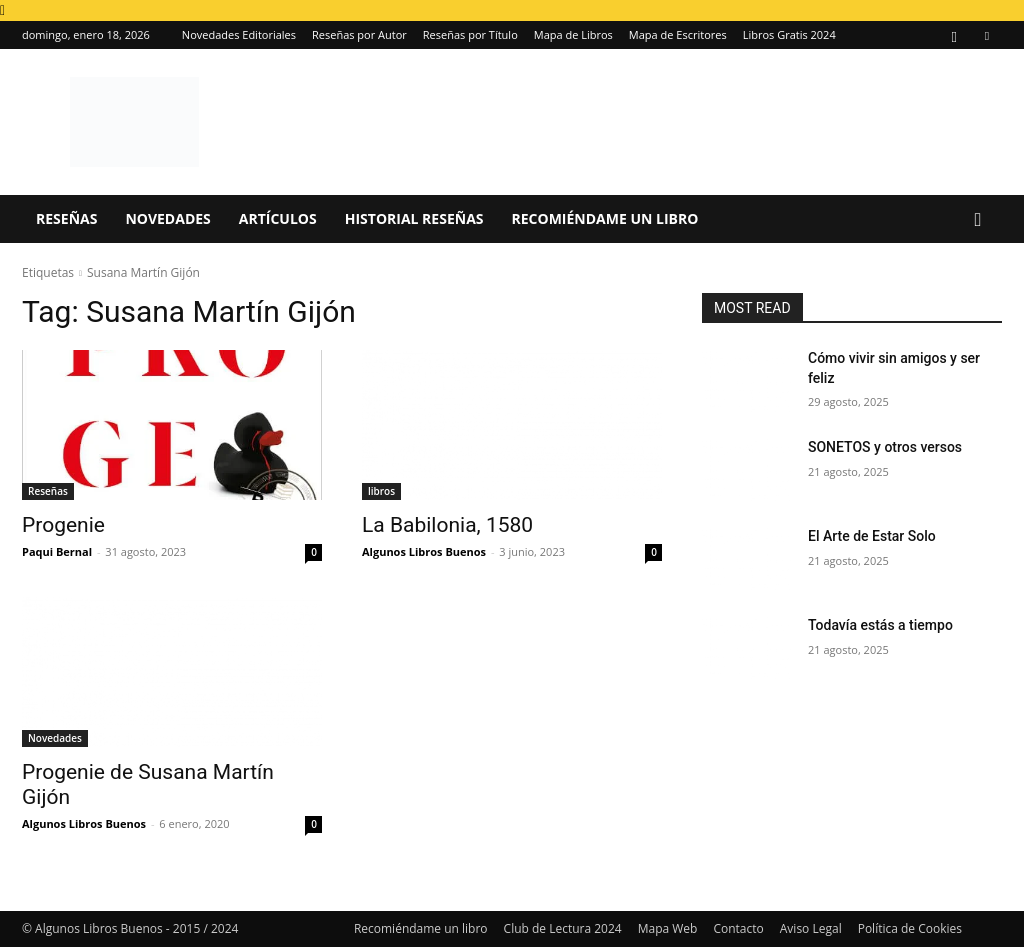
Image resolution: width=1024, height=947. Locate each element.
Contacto (738, 928)
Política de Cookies (910, 928)
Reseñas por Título (470, 34)
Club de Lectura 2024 (563, 928)
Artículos (278, 218)
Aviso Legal (811, 928)
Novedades (167, 218)
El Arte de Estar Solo (872, 536)
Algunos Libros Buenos (424, 551)
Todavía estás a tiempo (880, 625)
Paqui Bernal (57, 551)
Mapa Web (668, 928)
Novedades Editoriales (239, 34)
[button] (978, 220)
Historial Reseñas (414, 218)
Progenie (63, 525)
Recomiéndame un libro (605, 218)
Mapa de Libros (573, 34)
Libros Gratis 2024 (789, 34)
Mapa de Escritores (678, 34)
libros (381, 491)
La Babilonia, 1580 (447, 525)
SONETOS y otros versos (885, 447)
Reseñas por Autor (359, 34)
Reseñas (66, 218)
